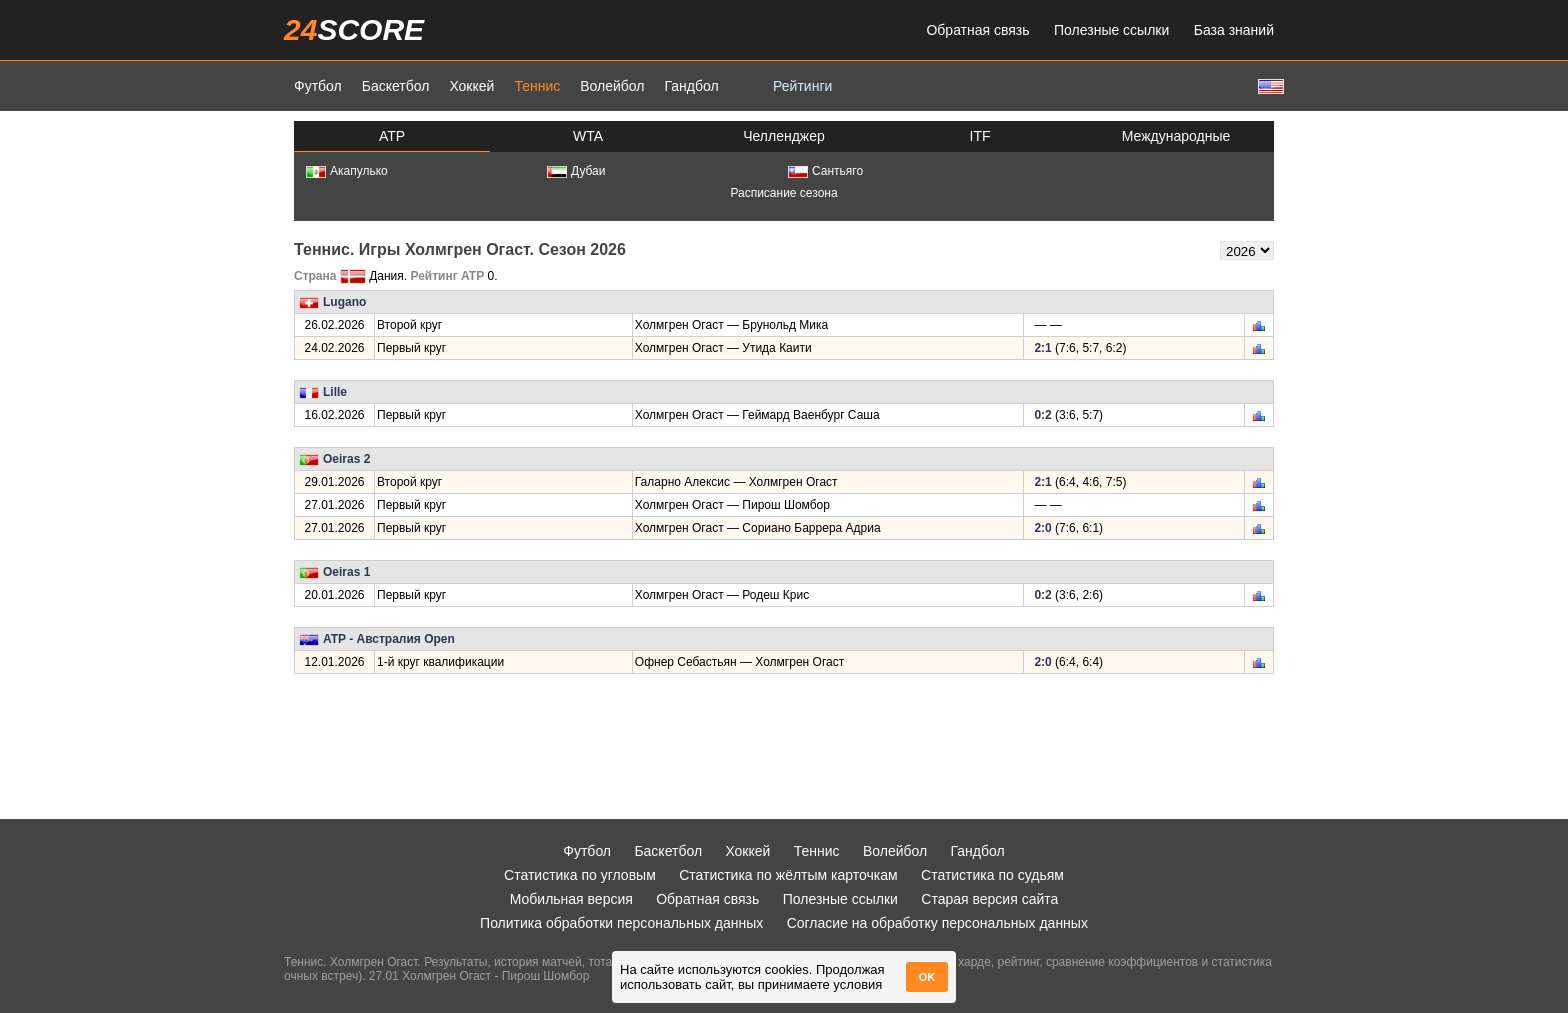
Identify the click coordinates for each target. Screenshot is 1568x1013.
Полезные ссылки (1111, 30)
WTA (588, 136)
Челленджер (784, 136)
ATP (392, 136)
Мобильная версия (571, 899)
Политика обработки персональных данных (621, 923)
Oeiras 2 (346, 459)
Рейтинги (802, 86)
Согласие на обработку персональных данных (937, 923)
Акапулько (347, 171)
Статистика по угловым (580, 875)
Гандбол (691, 86)
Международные (1176, 136)
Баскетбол (396, 86)
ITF (980, 136)
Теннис (537, 86)
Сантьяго (825, 171)
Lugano (344, 302)
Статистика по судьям (992, 875)
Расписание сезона (783, 193)
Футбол (318, 86)
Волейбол (612, 86)
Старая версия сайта (989, 899)
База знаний (1234, 30)
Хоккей (471, 86)
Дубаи (576, 171)
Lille (335, 392)
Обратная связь (977, 30)
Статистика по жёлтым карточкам (788, 875)
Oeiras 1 (346, 572)
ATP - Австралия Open (389, 639)
